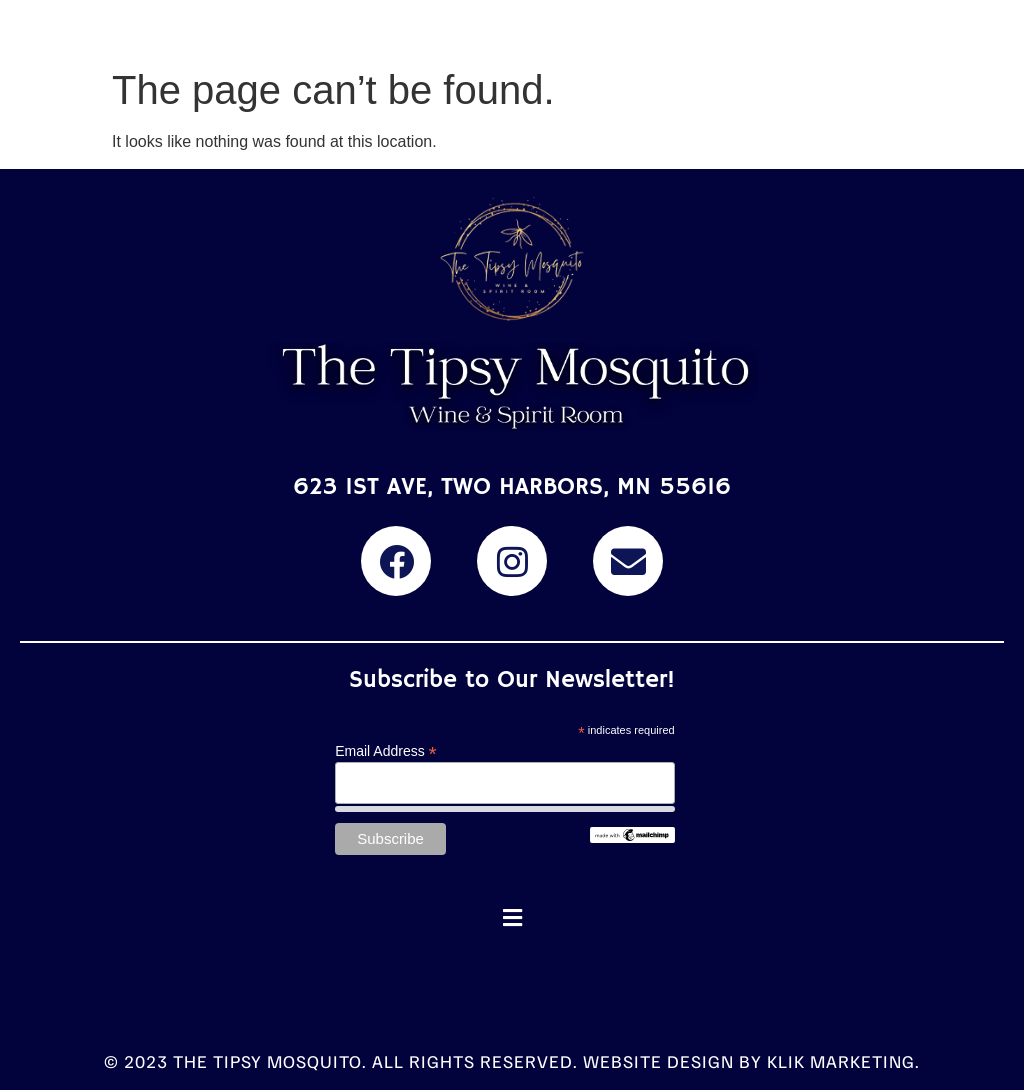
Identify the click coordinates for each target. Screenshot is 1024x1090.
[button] (512, 918)
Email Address (386, 750)
